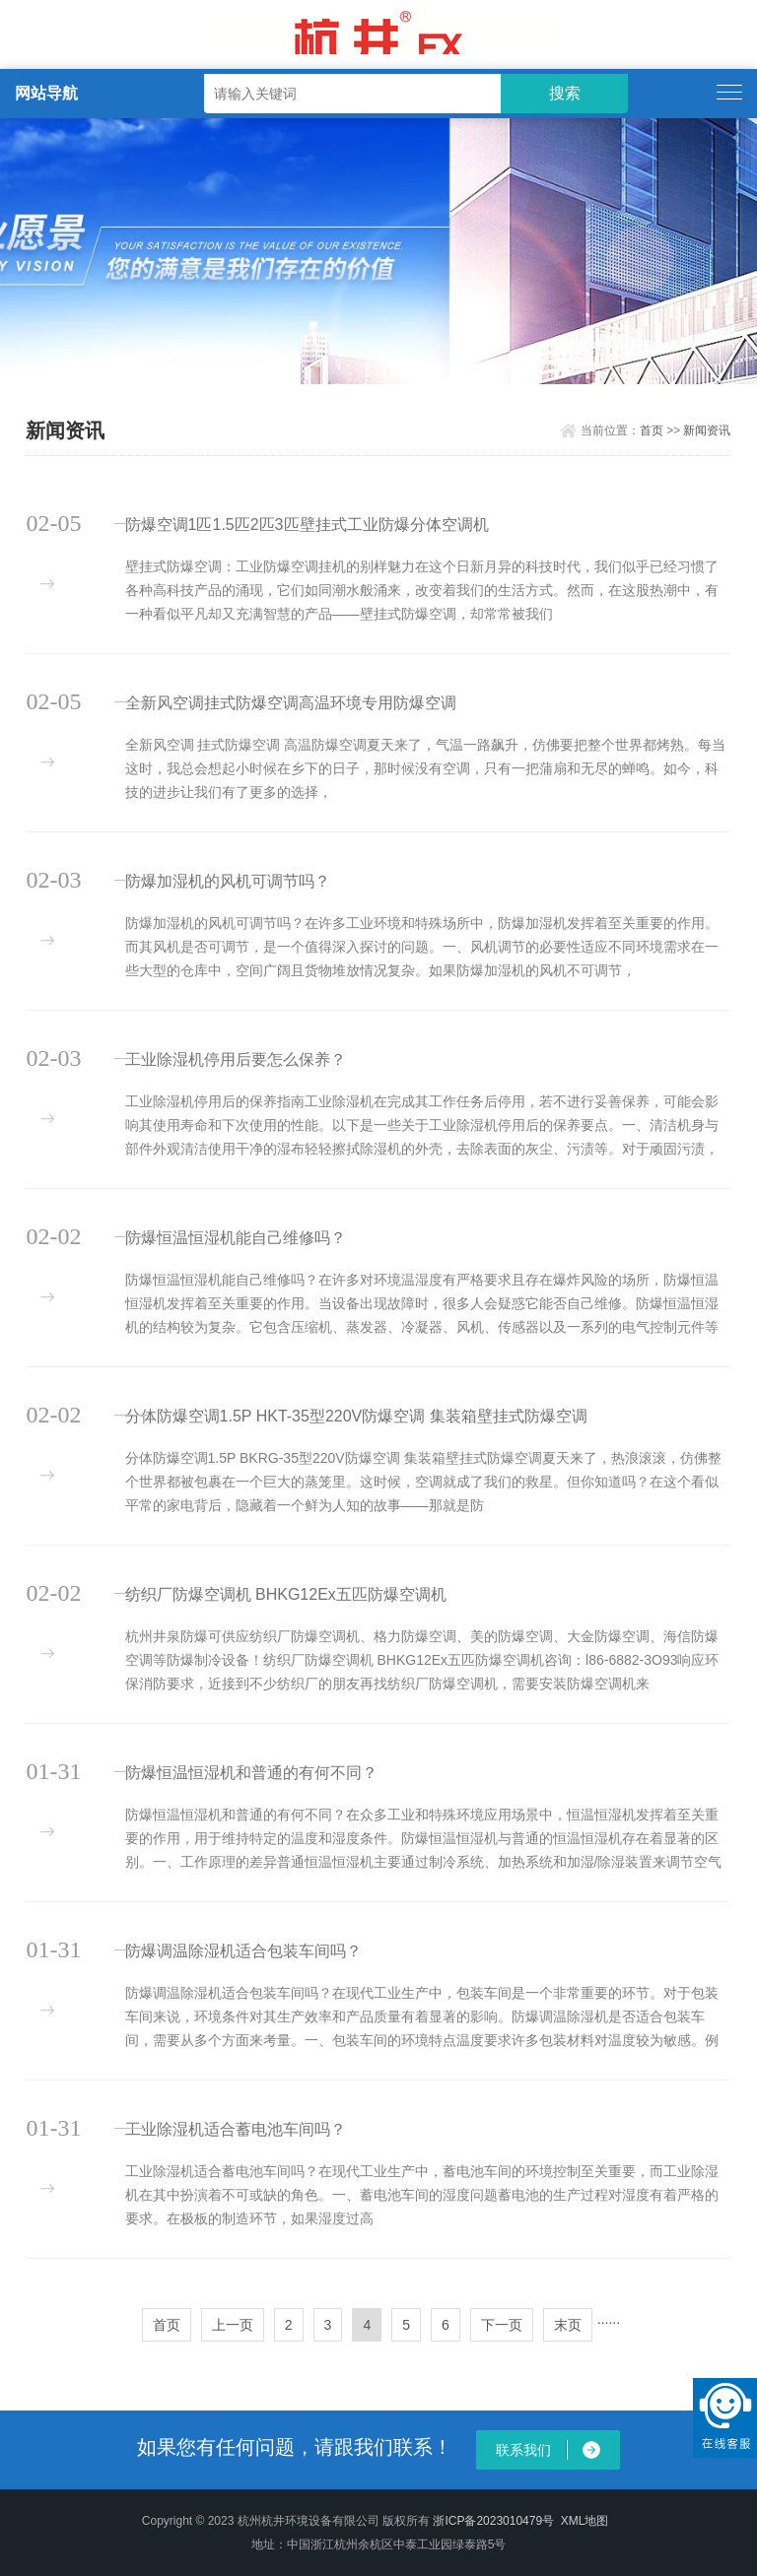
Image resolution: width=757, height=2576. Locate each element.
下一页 (501, 2325)
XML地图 (585, 2521)
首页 (651, 430)
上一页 (232, 2325)
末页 (568, 2325)
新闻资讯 (706, 430)
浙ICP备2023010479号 (493, 2521)
